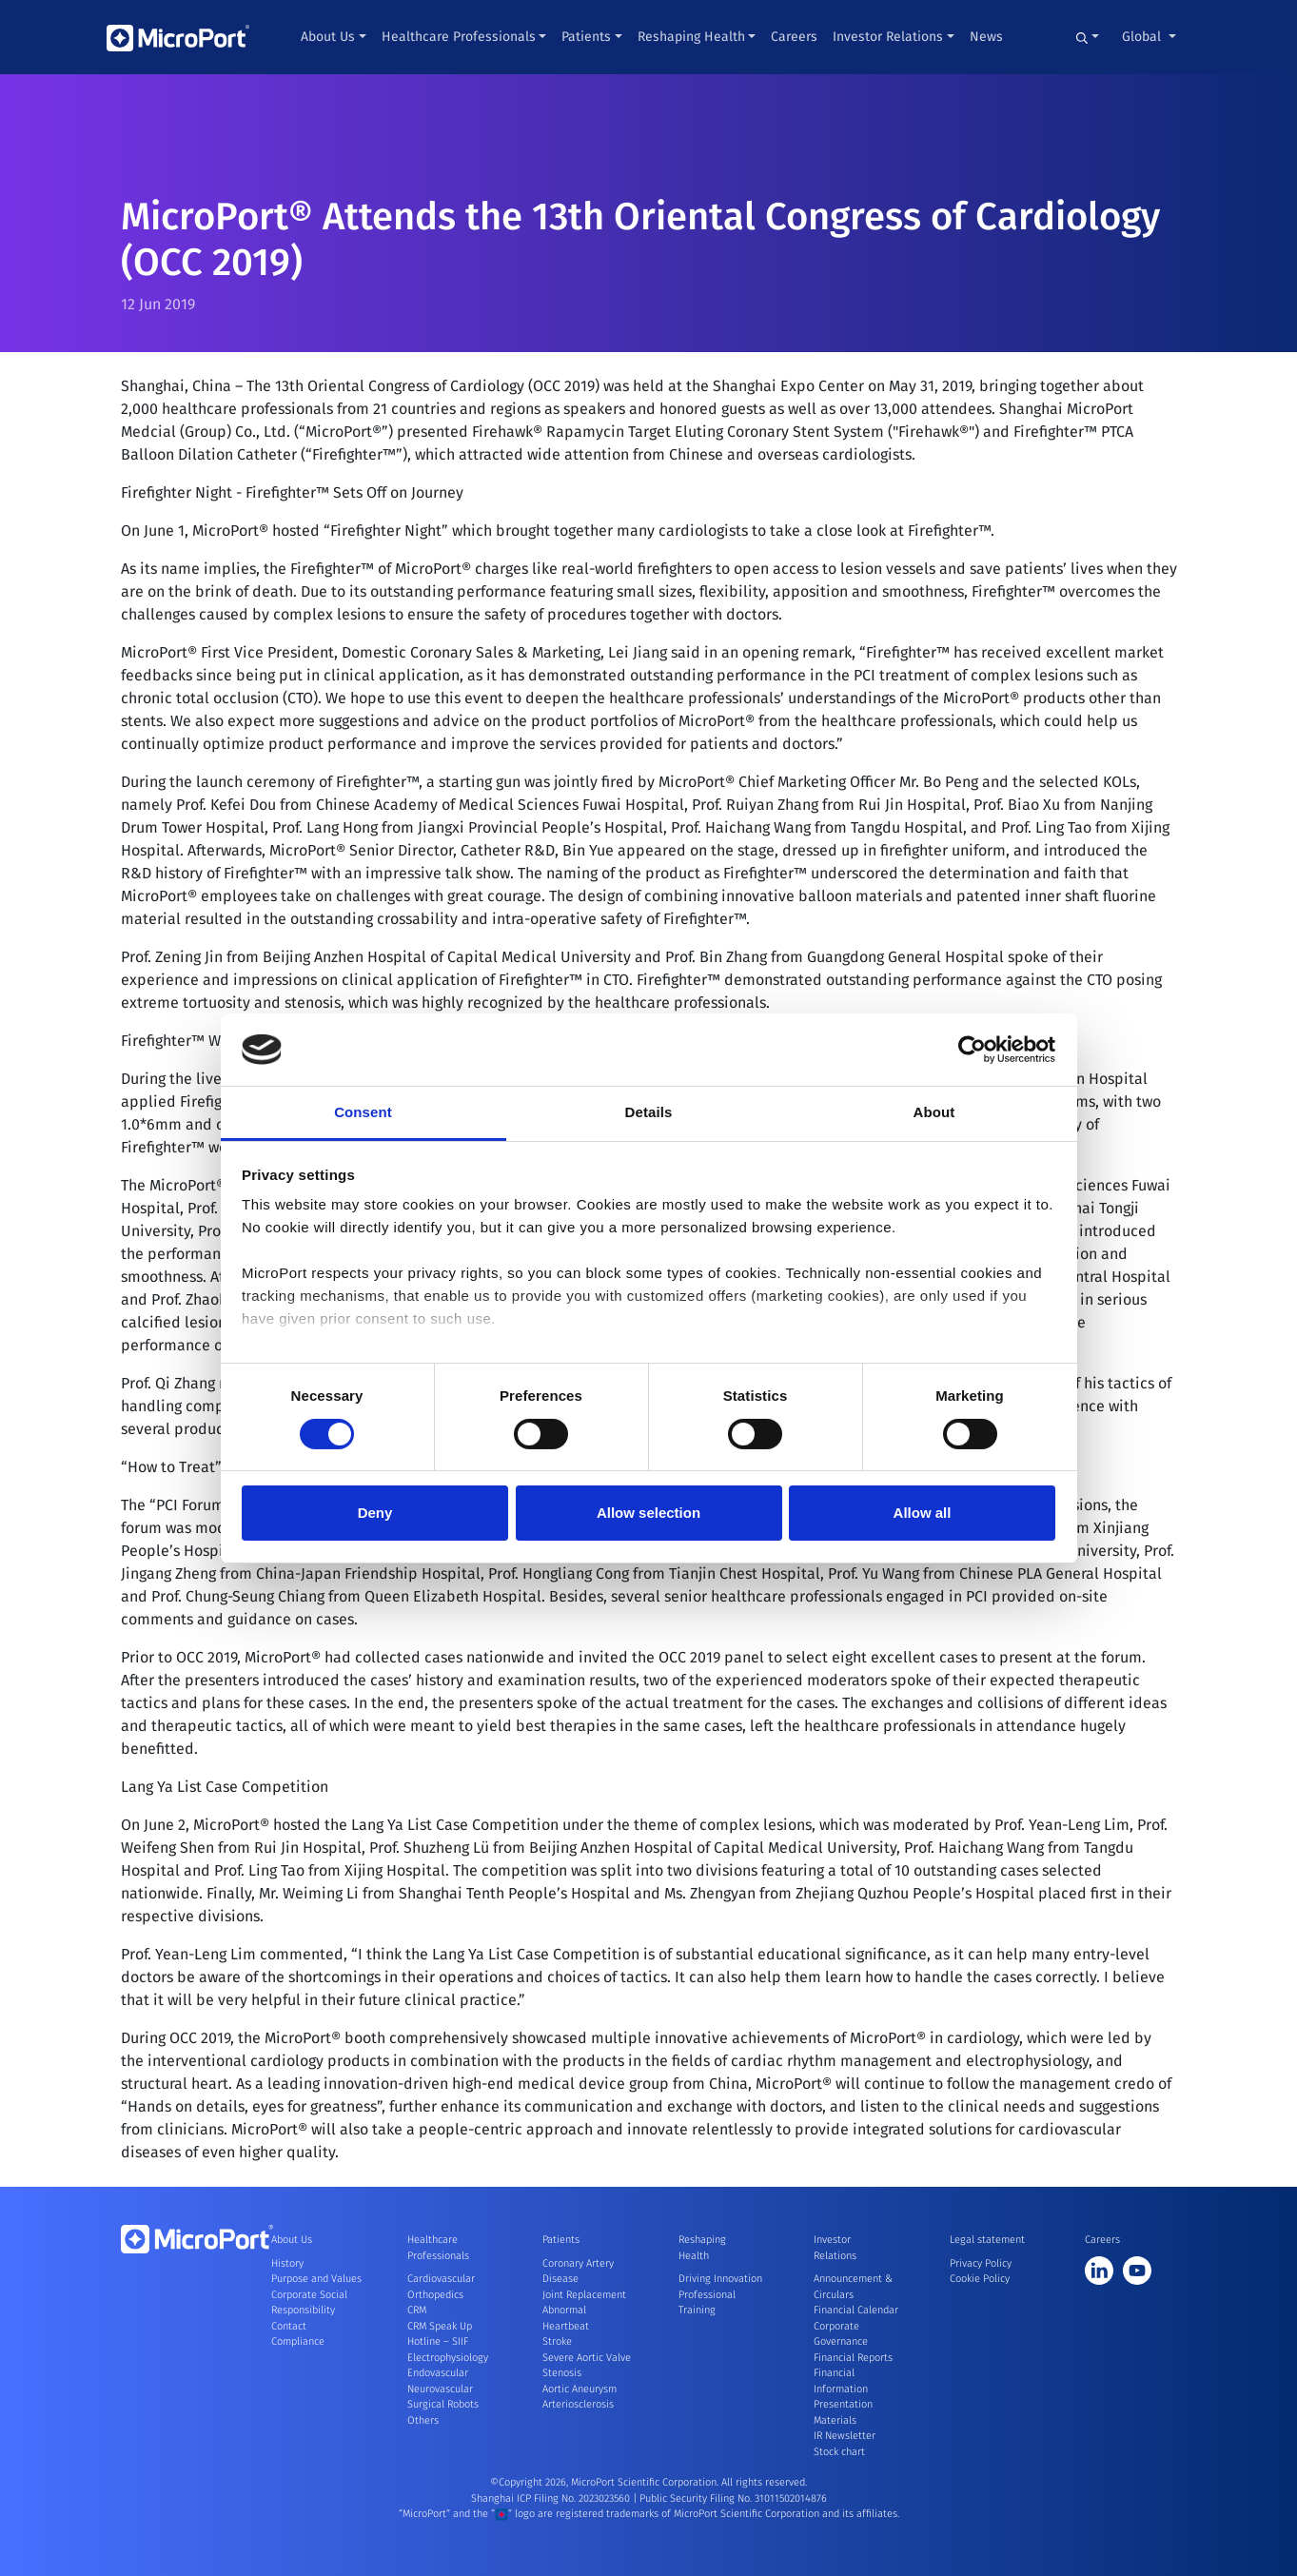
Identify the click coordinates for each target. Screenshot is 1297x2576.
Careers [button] (794, 37)
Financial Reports (853, 2357)
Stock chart (839, 2452)
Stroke (557, 2341)
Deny (375, 1512)
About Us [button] (328, 37)
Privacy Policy (981, 2263)
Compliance (297, 2341)
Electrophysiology (447, 2357)
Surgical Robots (443, 2404)
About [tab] (934, 1112)
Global (1143, 37)
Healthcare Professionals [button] (459, 37)
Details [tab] (649, 1112)
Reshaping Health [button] (691, 37)
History (287, 2263)
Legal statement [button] (987, 2239)
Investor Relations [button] (888, 37)
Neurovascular (440, 2389)
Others (423, 2420)
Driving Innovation (720, 2278)
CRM (416, 2310)
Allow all (923, 1512)
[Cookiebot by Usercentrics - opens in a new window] (972, 1049)
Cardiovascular (441, 2278)
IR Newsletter (844, 2435)
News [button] (986, 37)
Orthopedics (435, 2295)
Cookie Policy (980, 2278)
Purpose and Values (316, 2278)
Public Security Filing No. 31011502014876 (733, 2498)
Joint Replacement (584, 2295)
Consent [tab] (363, 1112)
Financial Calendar (856, 2310)
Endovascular (437, 2373)
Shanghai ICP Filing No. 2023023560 (552, 2498)
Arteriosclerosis (578, 2404)
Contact (288, 2326)
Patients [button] (586, 37)
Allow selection (648, 1512)
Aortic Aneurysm (579, 2389)
